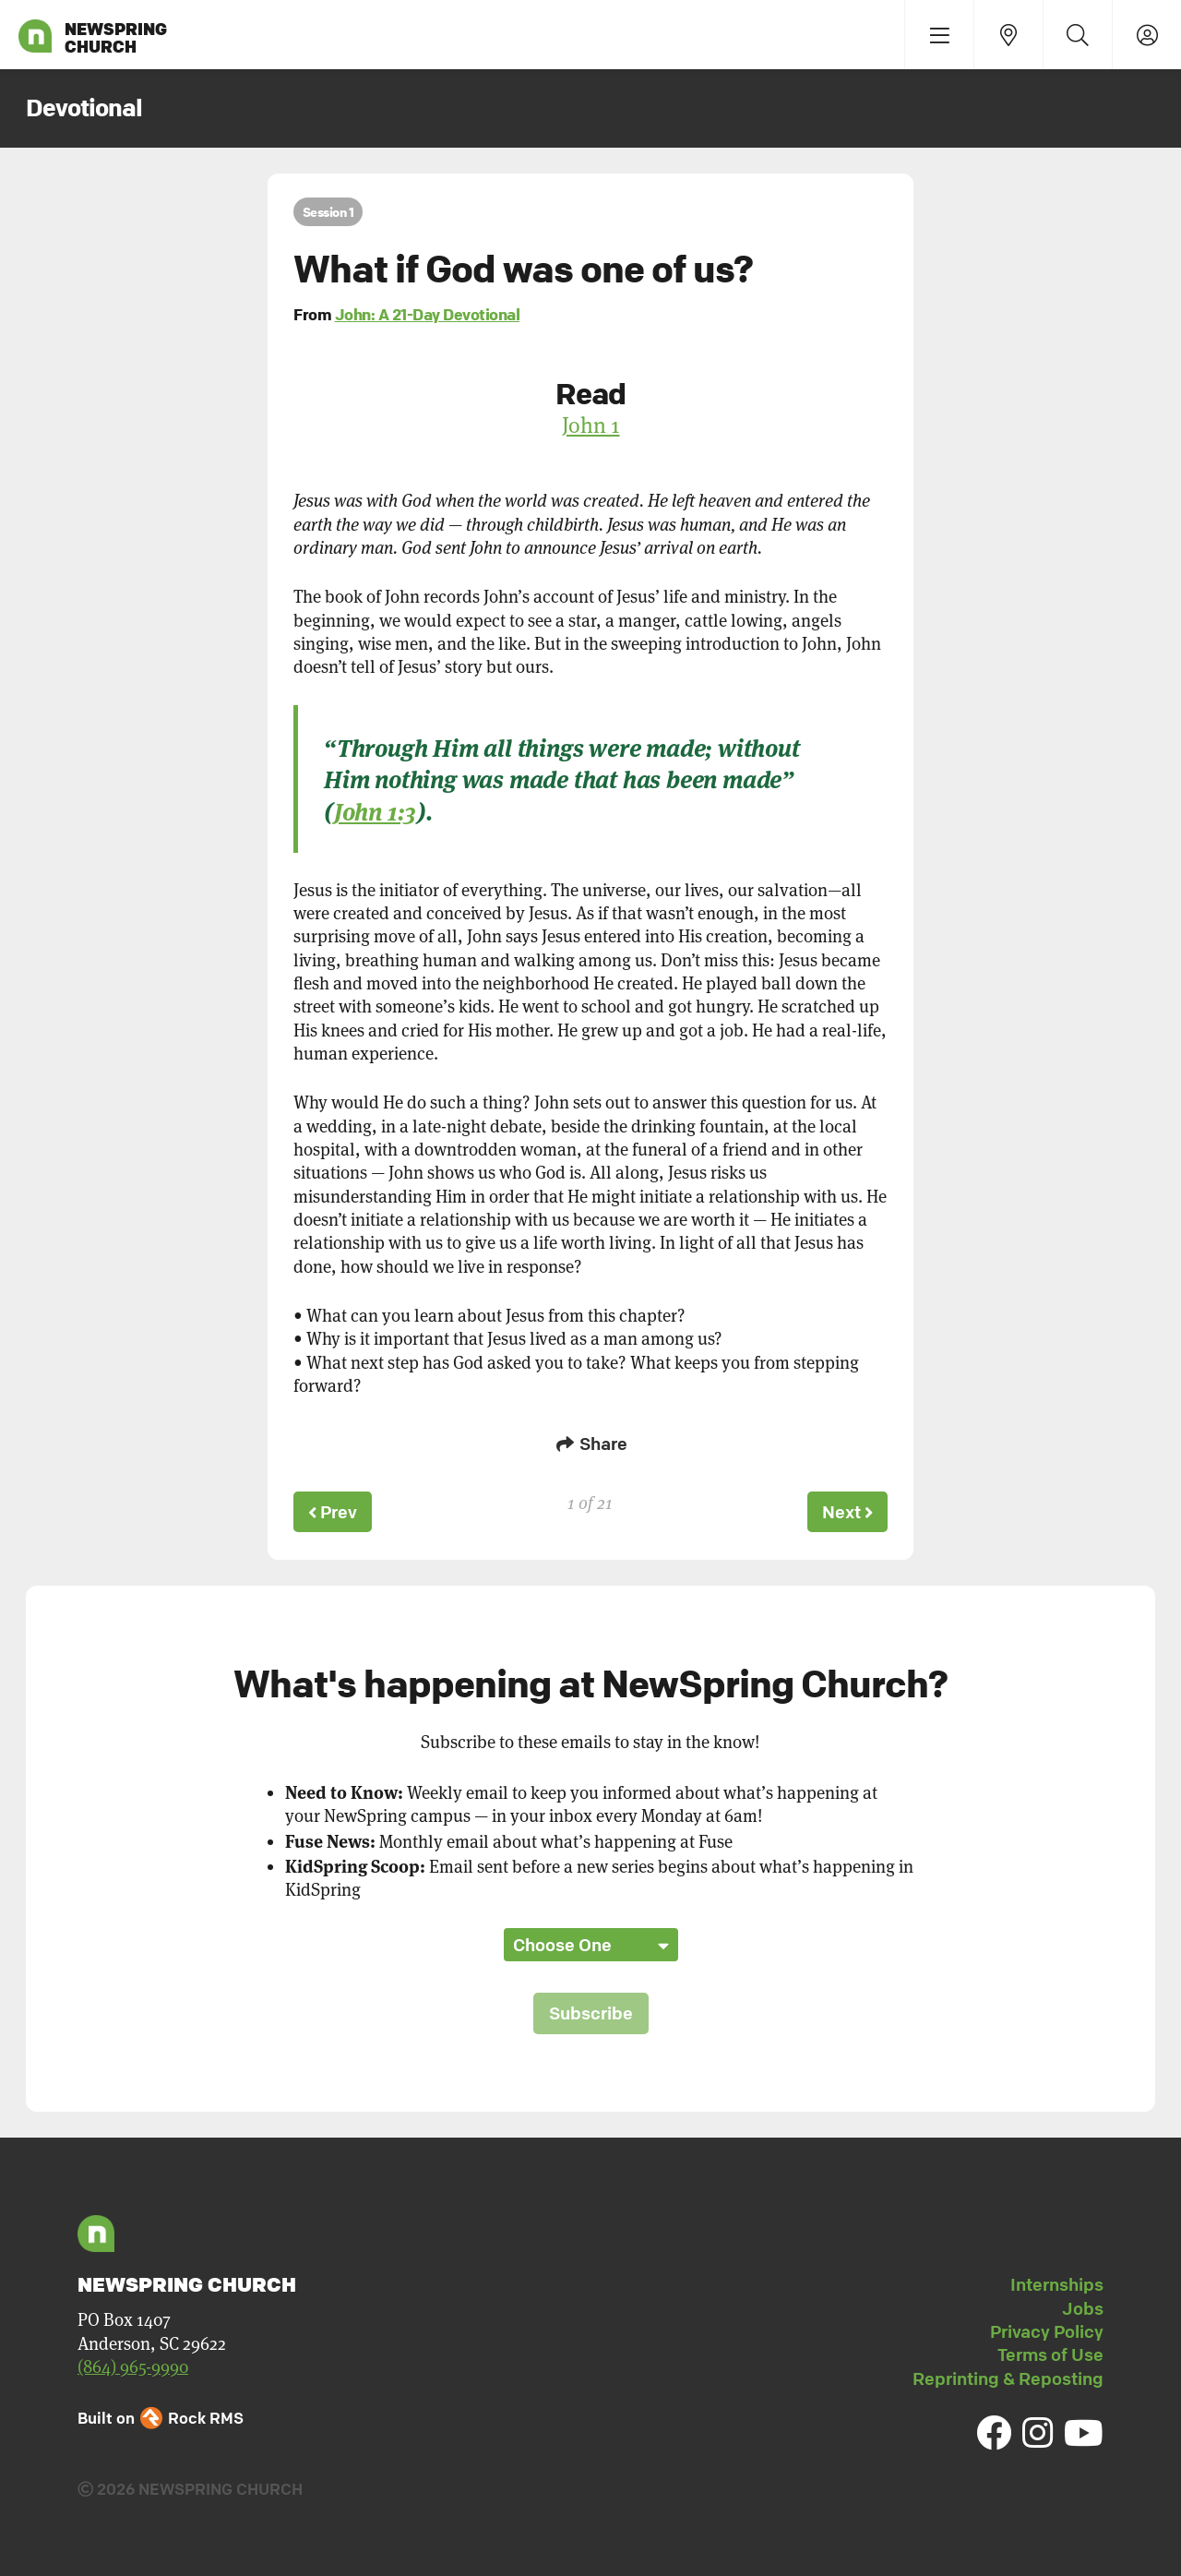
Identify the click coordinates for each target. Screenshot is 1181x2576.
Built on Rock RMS (161, 2416)
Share (590, 1443)
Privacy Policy (1046, 2328)
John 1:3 (375, 810)
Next (846, 1511)
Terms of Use (1050, 2352)
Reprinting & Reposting (1008, 2376)
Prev (334, 1511)
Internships (1056, 2281)
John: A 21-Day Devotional (427, 314)
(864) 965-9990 (133, 2364)
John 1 (591, 425)
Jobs (1082, 2305)
